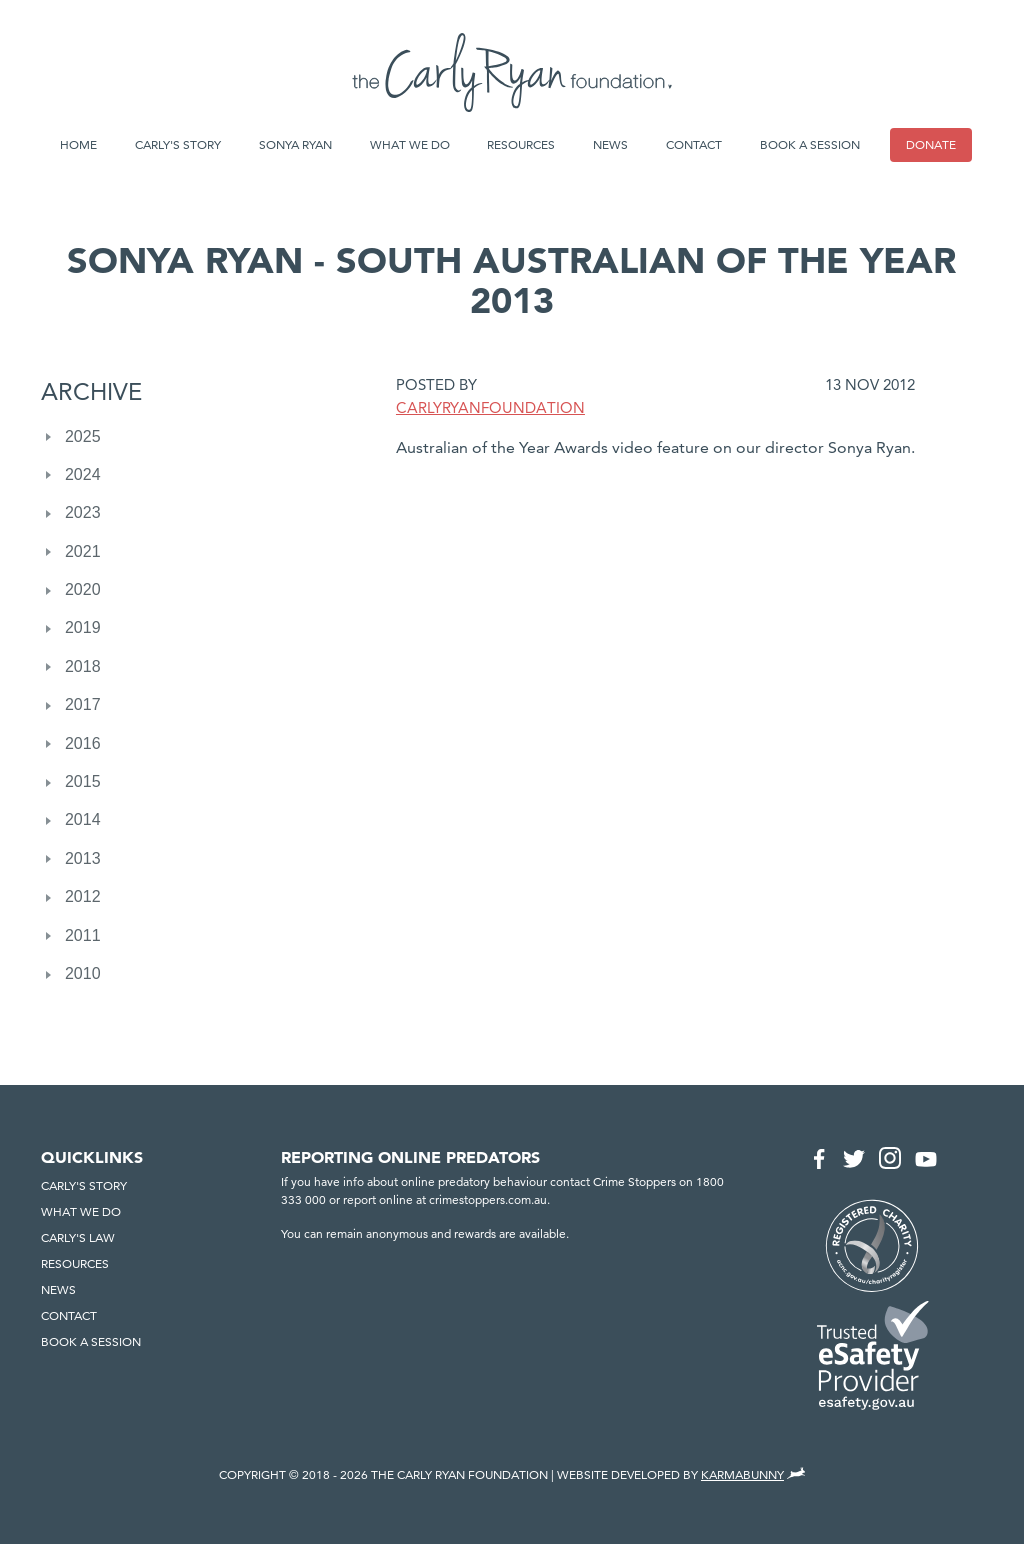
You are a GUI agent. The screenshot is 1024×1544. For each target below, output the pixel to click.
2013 (83, 858)
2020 (83, 589)
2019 (83, 627)
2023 (83, 512)
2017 (83, 704)
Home (78, 144)
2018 (83, 666)
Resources (521, 144)
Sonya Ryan (295, 144)
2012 (83, 896)
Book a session (810, 144)
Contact (694, 144)
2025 (83, 436)
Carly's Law (78, 1237)
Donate (931, 144)
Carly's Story (178, 144)
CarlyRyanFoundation (490, 407)
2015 (83, 781)
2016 (83, 743)
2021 (83, 551)
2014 (83, 819)
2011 (83, 935)
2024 (83, 474)
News (610, 144)
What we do (410, 144)
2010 (83, 973)
